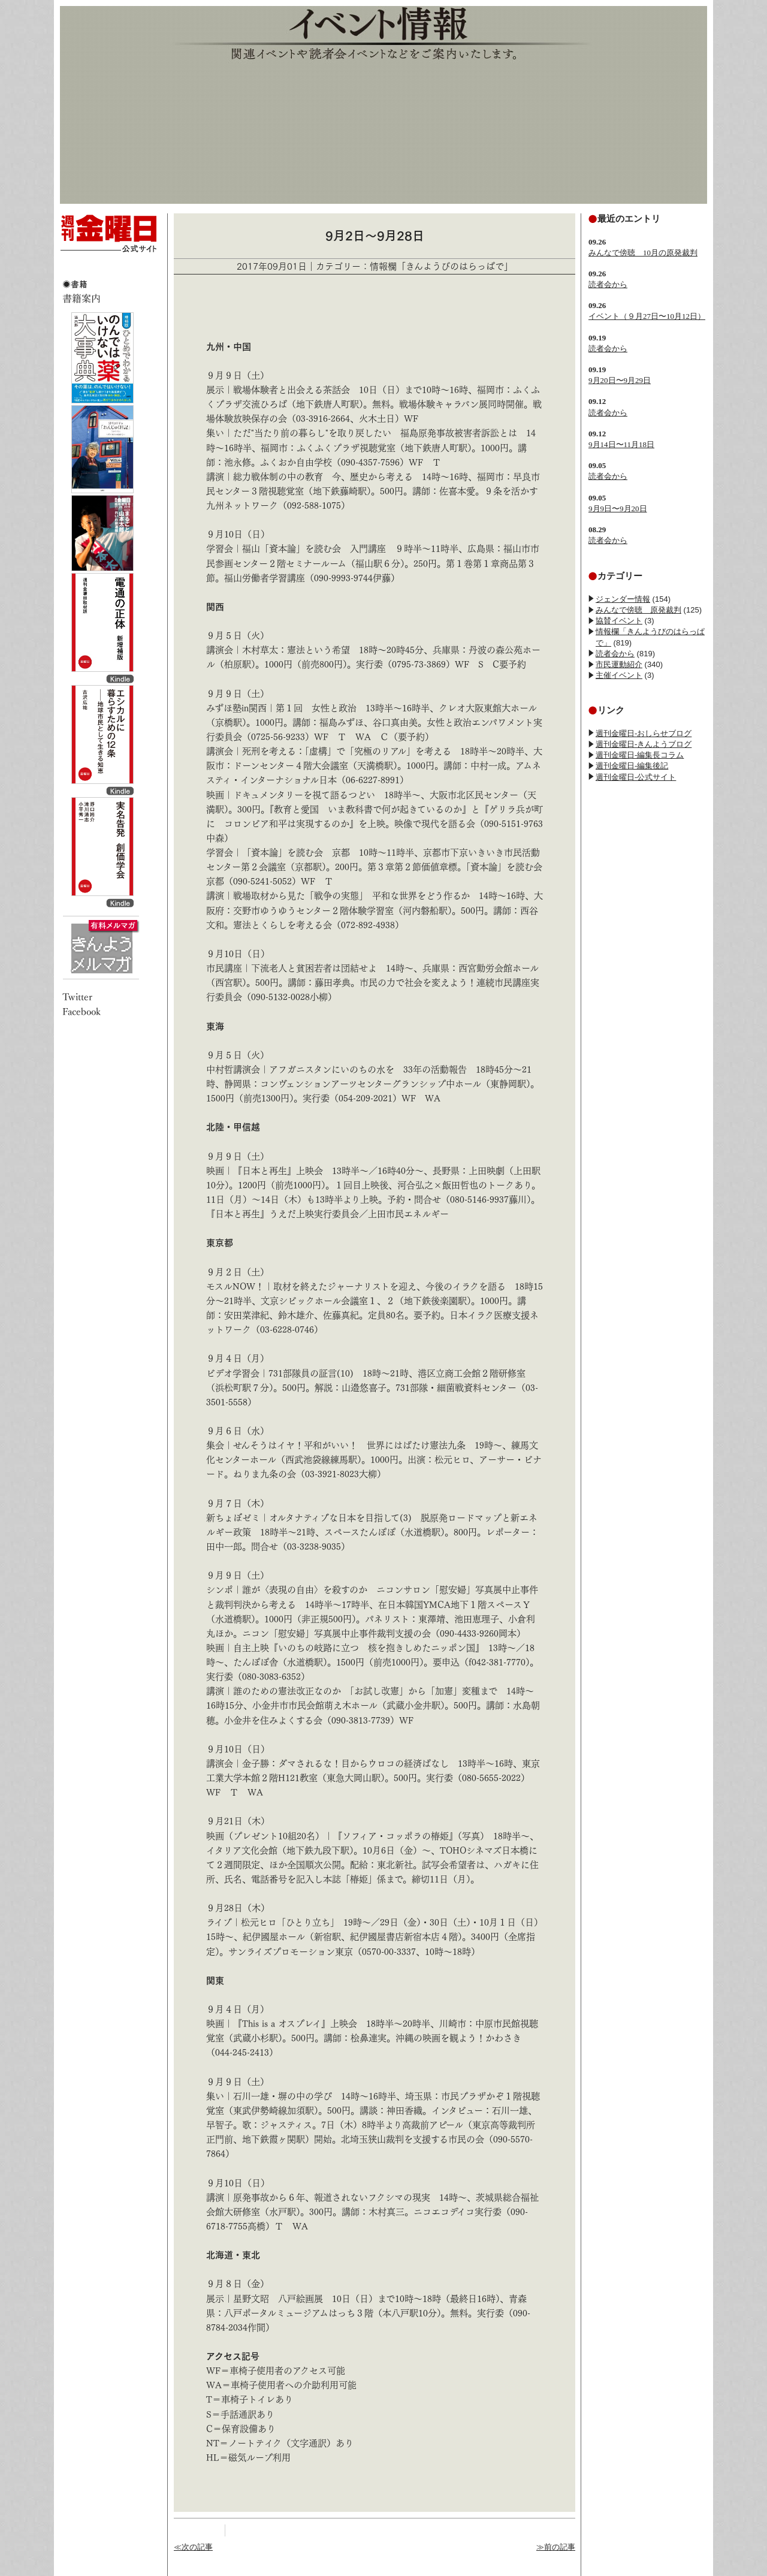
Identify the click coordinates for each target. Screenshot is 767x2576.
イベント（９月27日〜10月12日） (646, 316)
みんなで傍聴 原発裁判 (638, 609)
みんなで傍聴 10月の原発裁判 (642, 252)
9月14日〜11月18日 (621, 444)
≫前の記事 (555, 2546)
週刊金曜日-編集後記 (632, 765)
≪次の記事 (193, 2546)
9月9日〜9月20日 (617, 508)
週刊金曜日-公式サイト (636, 777)
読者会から (607, 284)
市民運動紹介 (619, 664)
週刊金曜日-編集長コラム (640, 754)
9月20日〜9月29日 (619, 380)
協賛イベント (619, 620)
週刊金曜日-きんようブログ (643, 744)
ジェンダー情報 (623, 599)
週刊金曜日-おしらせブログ (643, 733)
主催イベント (619, 675)
